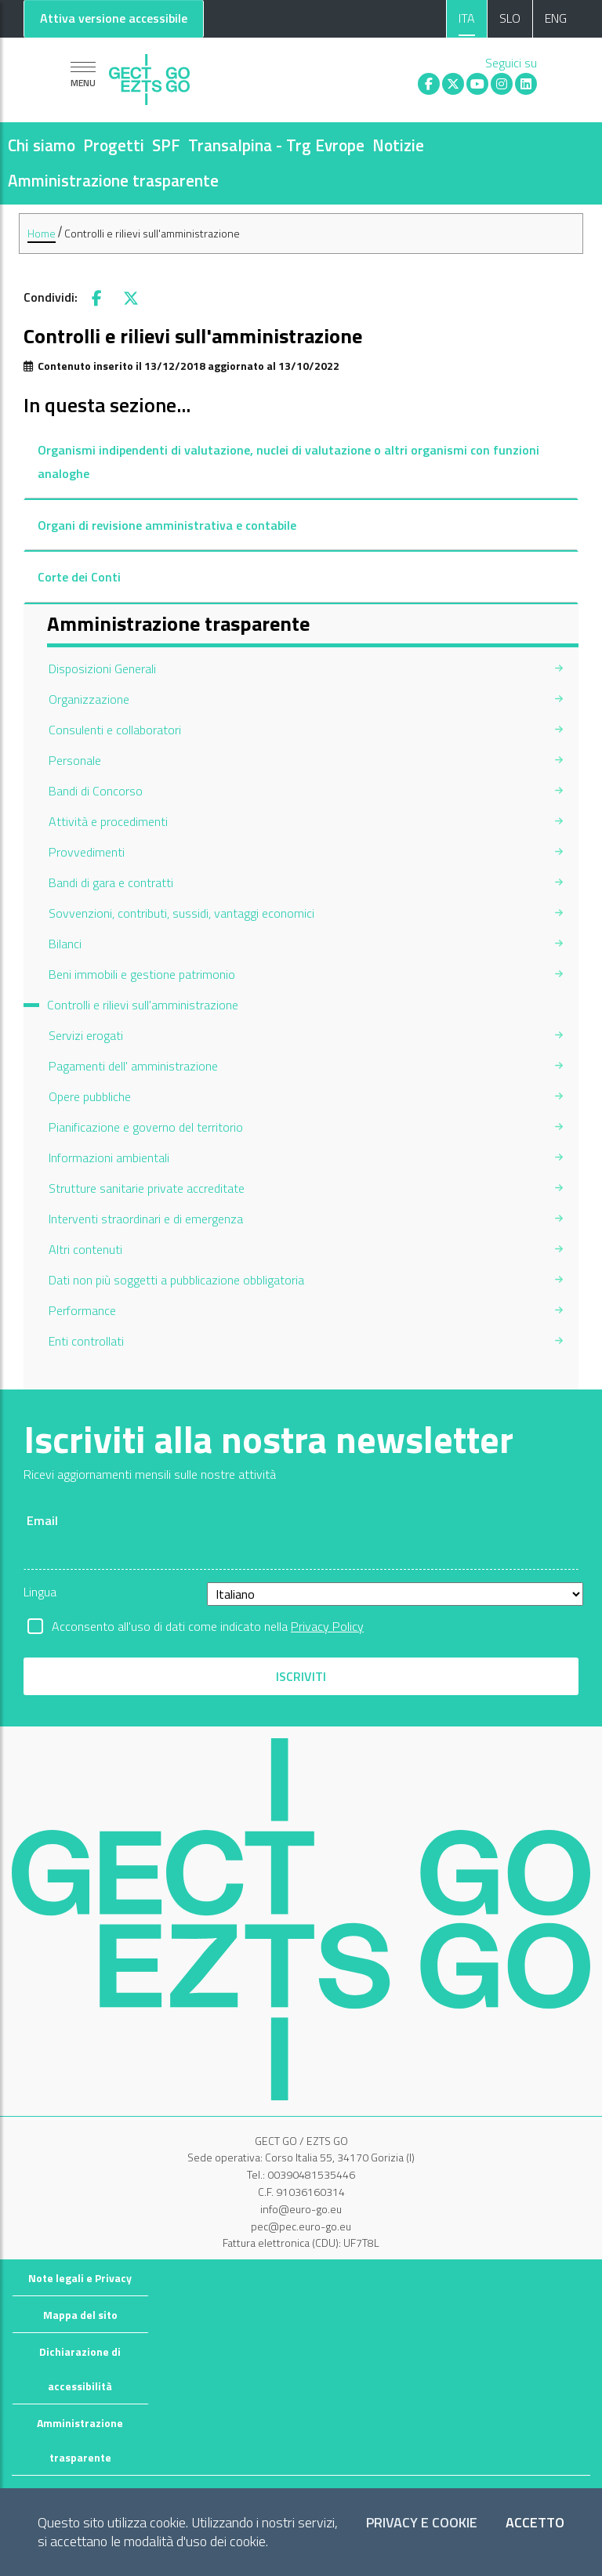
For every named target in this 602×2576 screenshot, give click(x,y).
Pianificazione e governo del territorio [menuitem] (146, 1127)
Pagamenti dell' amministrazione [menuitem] (133, 1065)
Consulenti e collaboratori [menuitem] (115, 729)
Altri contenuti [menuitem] (85, 1249)
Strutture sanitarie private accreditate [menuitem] (147, 1188)
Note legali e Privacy (80, 2278)
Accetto (535, 2523)
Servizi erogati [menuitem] (86, 1035)
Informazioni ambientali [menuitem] (109, 1157)
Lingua (40, 1591)
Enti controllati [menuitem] (86, 1340)
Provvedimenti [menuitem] (87, 851)
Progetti (113, 145)
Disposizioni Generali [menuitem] (102, 668)
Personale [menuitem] (75, 760)
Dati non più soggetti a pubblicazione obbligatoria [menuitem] (176, 1279)
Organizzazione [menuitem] (89, 699)
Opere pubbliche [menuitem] (90, 1096)
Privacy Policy (327, 1626)
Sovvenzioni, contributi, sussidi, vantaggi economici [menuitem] (181, 913)
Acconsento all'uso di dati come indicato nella (208, 1626)
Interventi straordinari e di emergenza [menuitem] (146, 1218)
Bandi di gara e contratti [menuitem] (111, 882)
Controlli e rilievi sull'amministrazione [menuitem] (142, 1004)
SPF (166, 145)
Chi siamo (41, 145)
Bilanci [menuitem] (65, 943)
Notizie (398, 145)
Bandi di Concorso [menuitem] (96, 790)
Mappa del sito (80, 2314)
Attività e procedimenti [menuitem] (108, 821)
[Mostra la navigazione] (83, 74)
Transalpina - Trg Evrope (276, 145)
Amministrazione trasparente (113, 180)
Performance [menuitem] (82, 1310)
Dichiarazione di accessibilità (80, 2368)
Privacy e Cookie (421, 2523)
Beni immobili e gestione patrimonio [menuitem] (142, 974)
